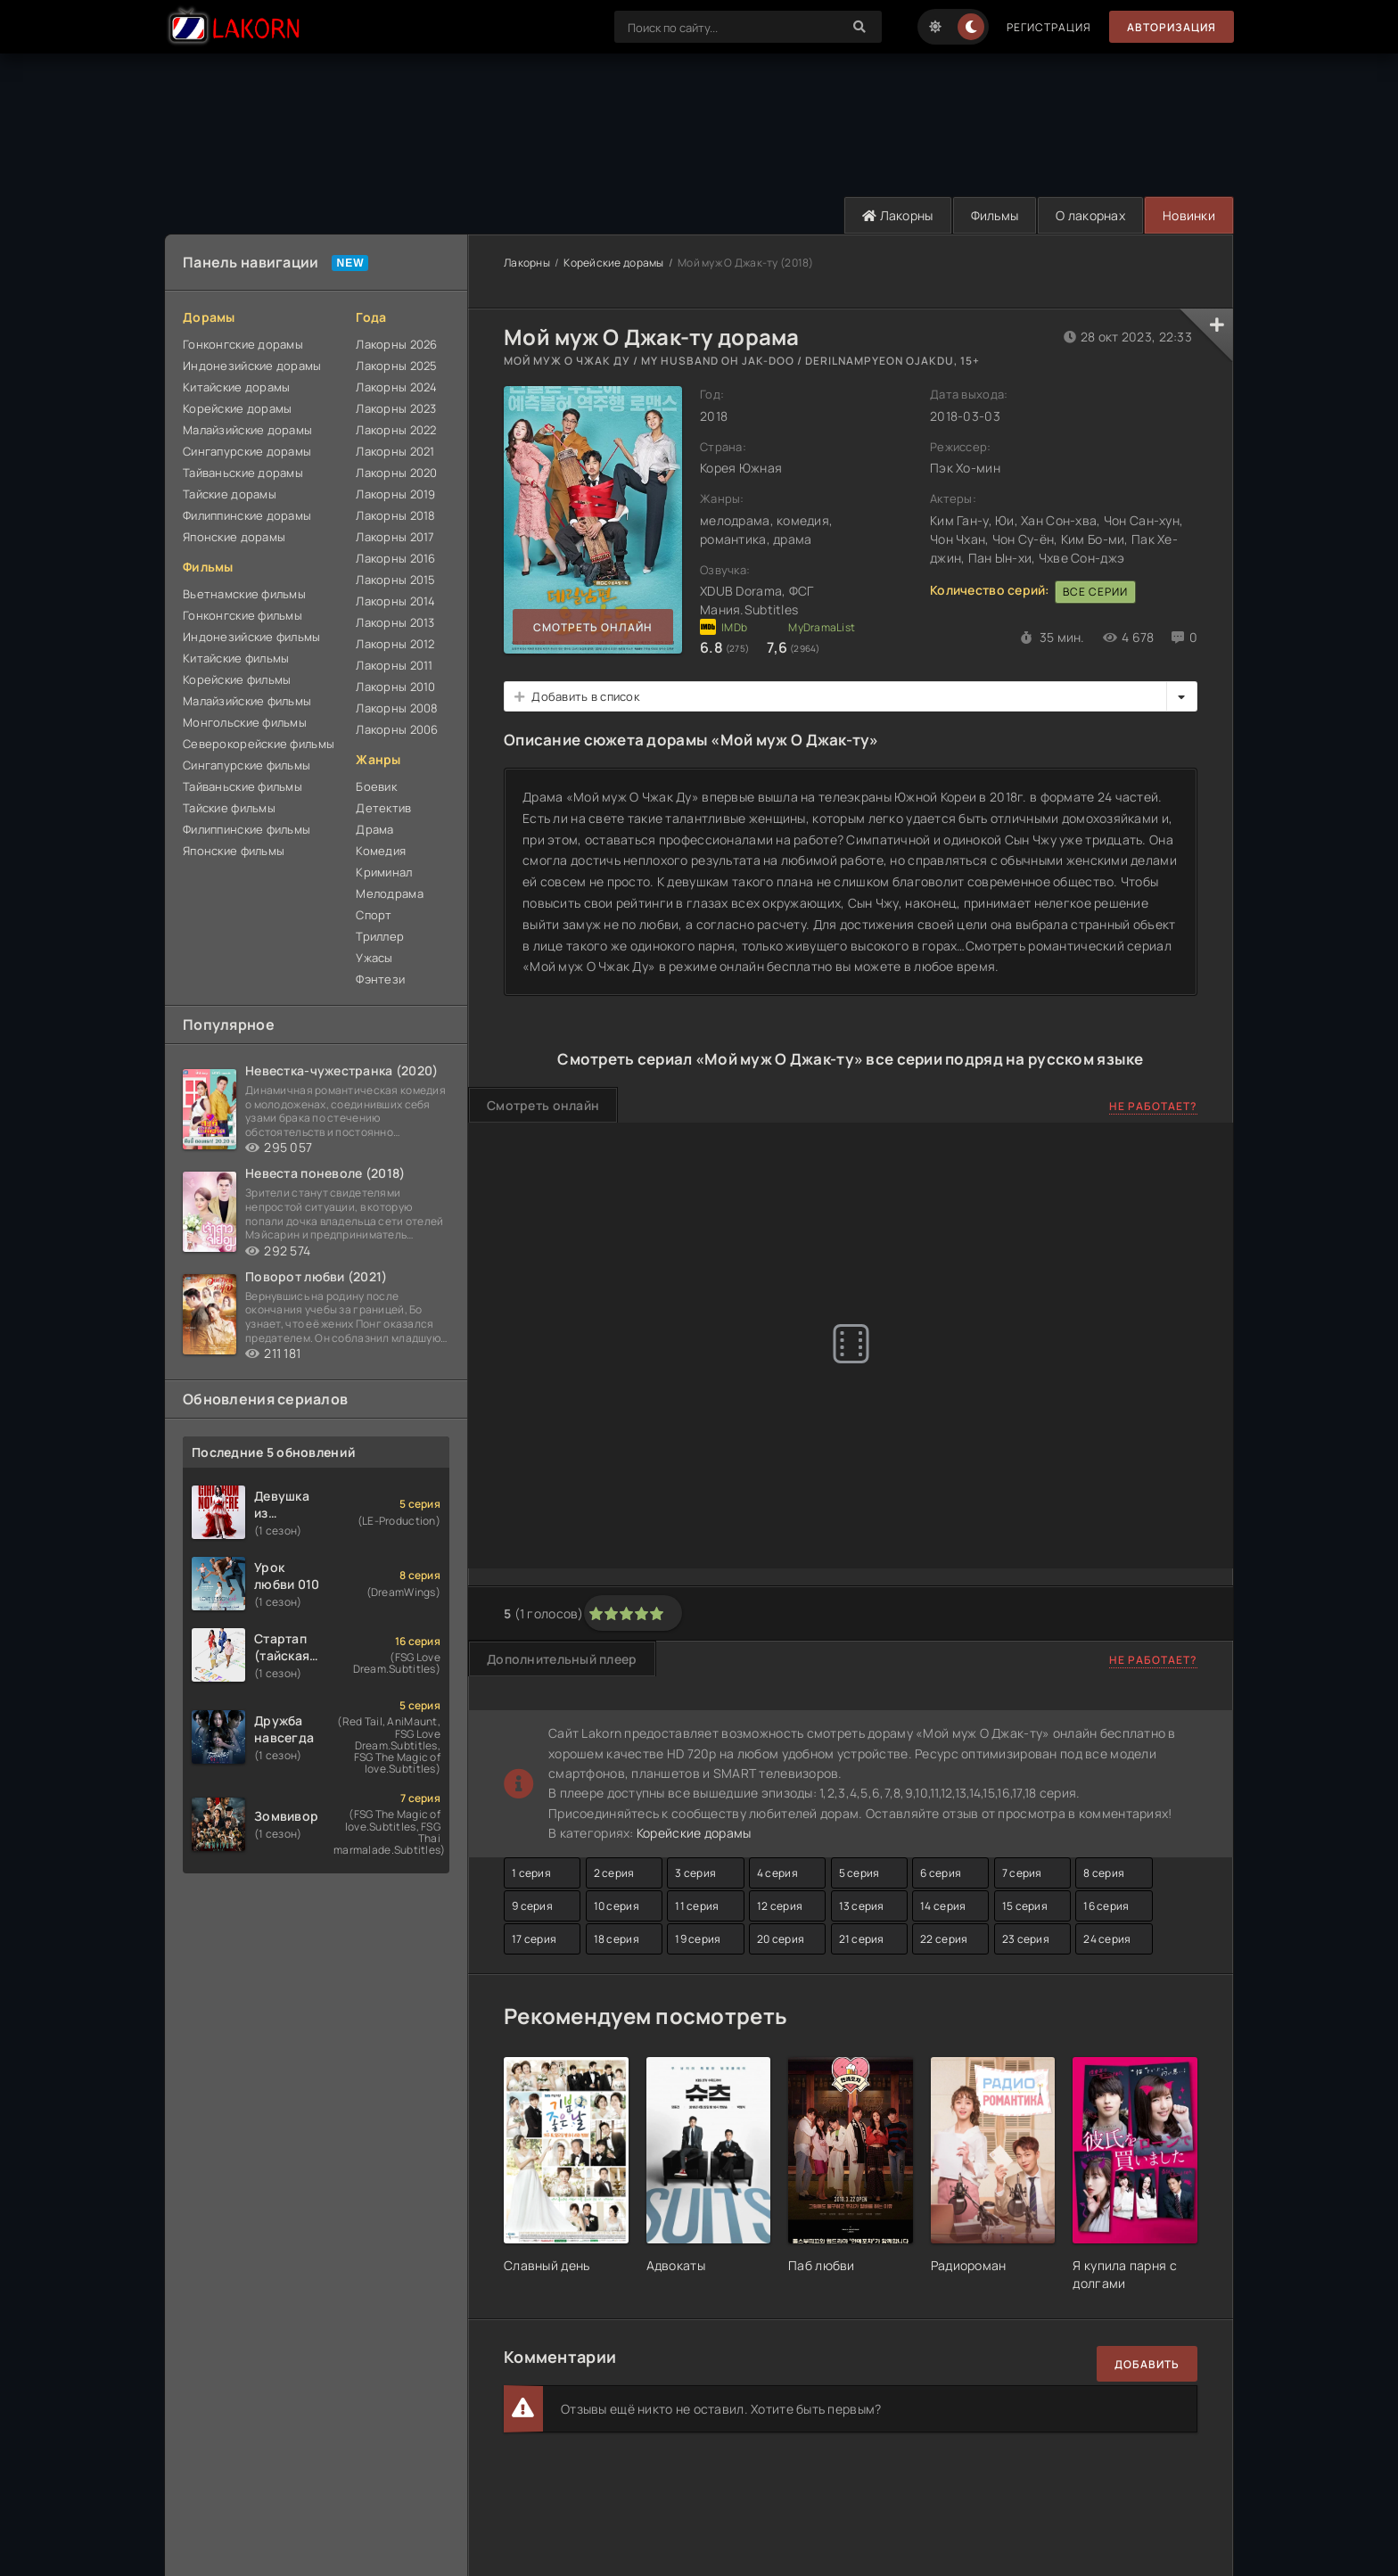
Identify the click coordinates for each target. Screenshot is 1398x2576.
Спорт (373, 915)
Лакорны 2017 (395, 537)
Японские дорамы (234, 537)
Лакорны (897, 215)
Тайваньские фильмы (242, 786)
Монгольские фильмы (245, 722)
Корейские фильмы (237, 679)
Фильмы (995, 215)
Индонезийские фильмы (252, 637)
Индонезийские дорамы (252, 366)
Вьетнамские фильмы (244, 594)
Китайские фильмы (236, 658)
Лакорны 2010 (395, 687)
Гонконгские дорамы (243, 344)
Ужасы (374, 958)
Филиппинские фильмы (246, 829)
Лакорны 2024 (396, 387)
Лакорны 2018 (395, 515)
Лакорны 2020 (396, 473)
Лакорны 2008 (397, 708)
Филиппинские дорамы (247, 515)
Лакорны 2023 (396, 408)
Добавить (1147, 2364)
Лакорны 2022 (396, 430)
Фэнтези (380, 979)
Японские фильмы (233, 851)
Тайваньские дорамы (243, 473)
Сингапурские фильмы (246, 765)
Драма (374, 829)
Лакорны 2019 (395, 494)
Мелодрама (390, 893)
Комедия (381, 851)
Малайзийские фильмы (247, 701)
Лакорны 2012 (395, 644)
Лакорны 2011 (394, 665)
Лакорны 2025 (396, 366)
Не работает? (1153, 1106)
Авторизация (1171, 27)
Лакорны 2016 (395, 558)
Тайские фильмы (229, 808)
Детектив (383, 808)
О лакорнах (1090, 215)
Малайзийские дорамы (247, 430)
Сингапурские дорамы (247, 451)
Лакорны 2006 (397, 729)
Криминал (384, 872)
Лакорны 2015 (395, 580)
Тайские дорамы (229, 494)
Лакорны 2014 (395, 601)
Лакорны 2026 (396, 344)
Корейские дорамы (237, 408)
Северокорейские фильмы (258, 744)
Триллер (380, 936)
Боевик (376, 786)
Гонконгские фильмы (242, 615)
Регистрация (1049, 27)
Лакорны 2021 (395, 451)
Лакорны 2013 (395, 622)
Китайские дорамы (236, 387)
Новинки (1189, 215)
